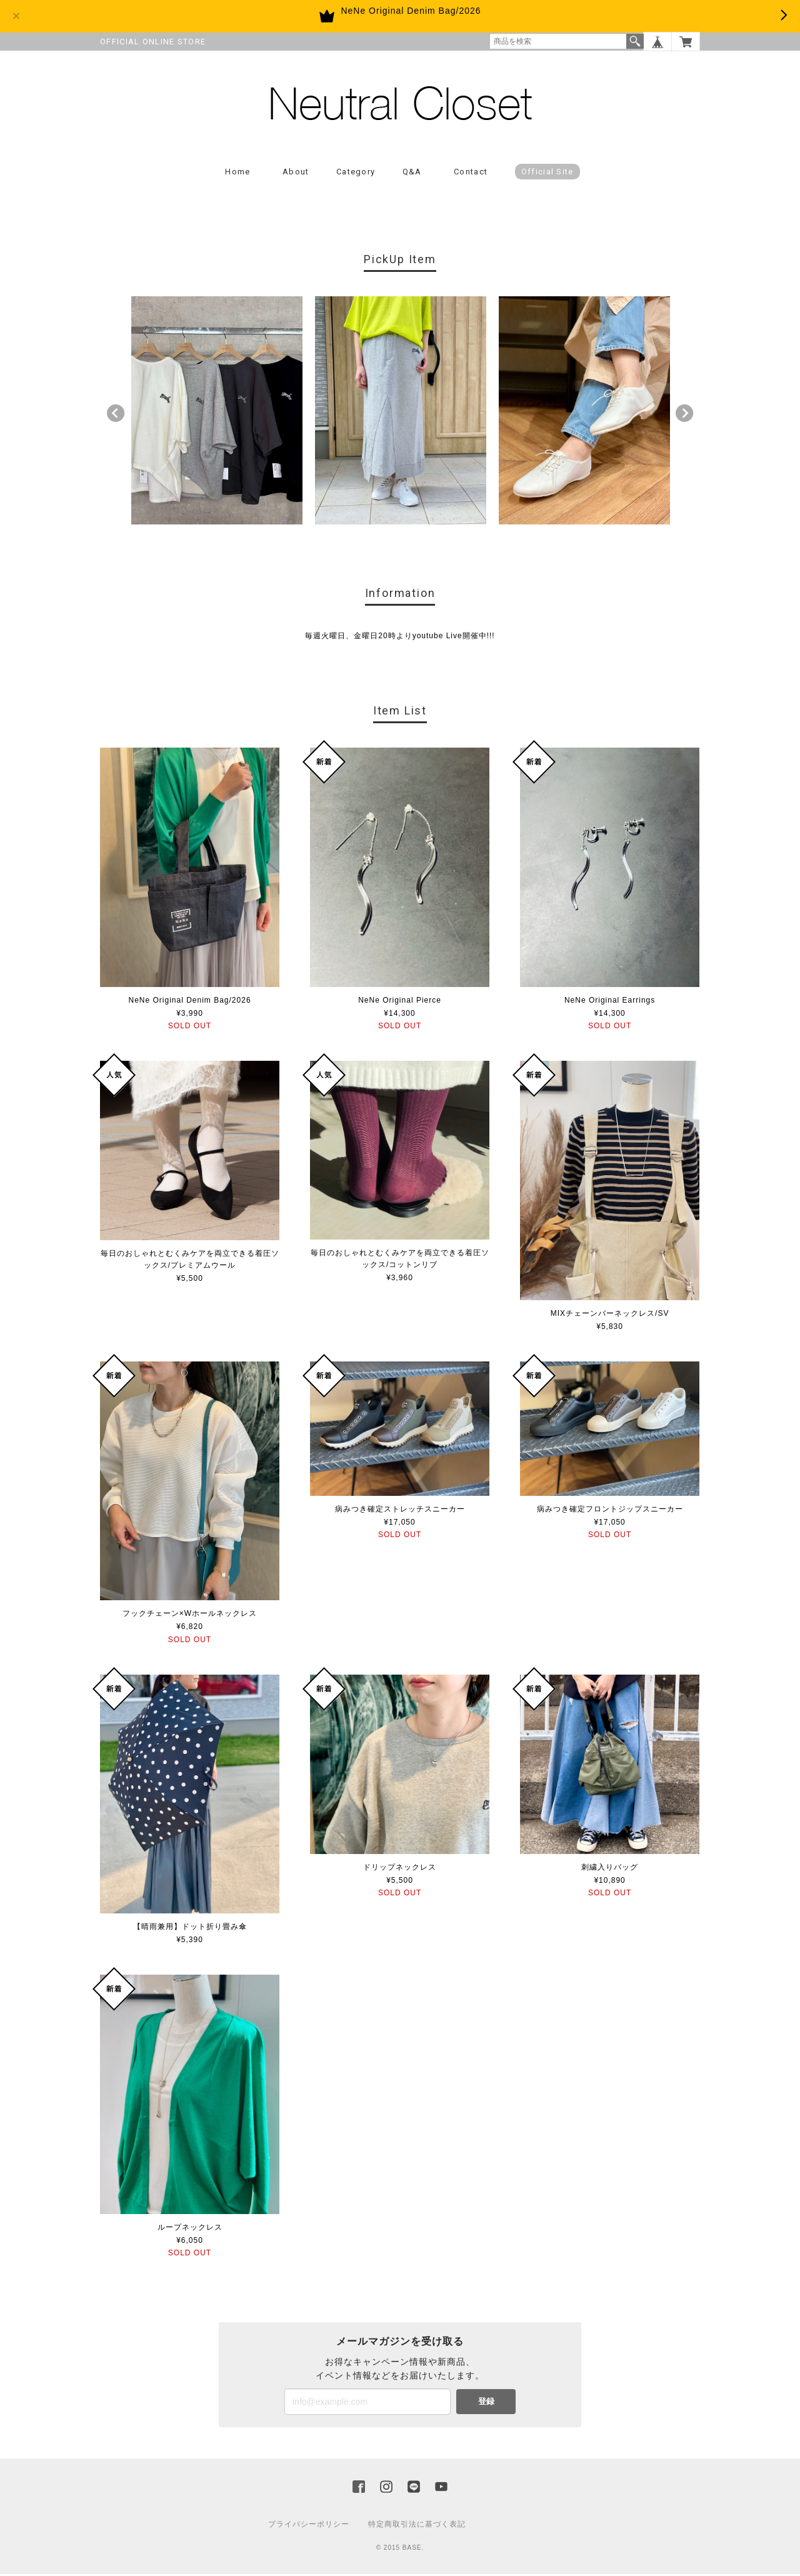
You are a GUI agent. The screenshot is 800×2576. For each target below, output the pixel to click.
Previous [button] (115, 415)
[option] (216, 412)
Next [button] (684, 415)
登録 (486, 2403)
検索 (635, 41)
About (295, 173)
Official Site (547, 173)
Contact (471, 173)
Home (237, 173)
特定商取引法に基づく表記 (417, 2526)
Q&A (412, 173)
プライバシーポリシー (308, 2526)
